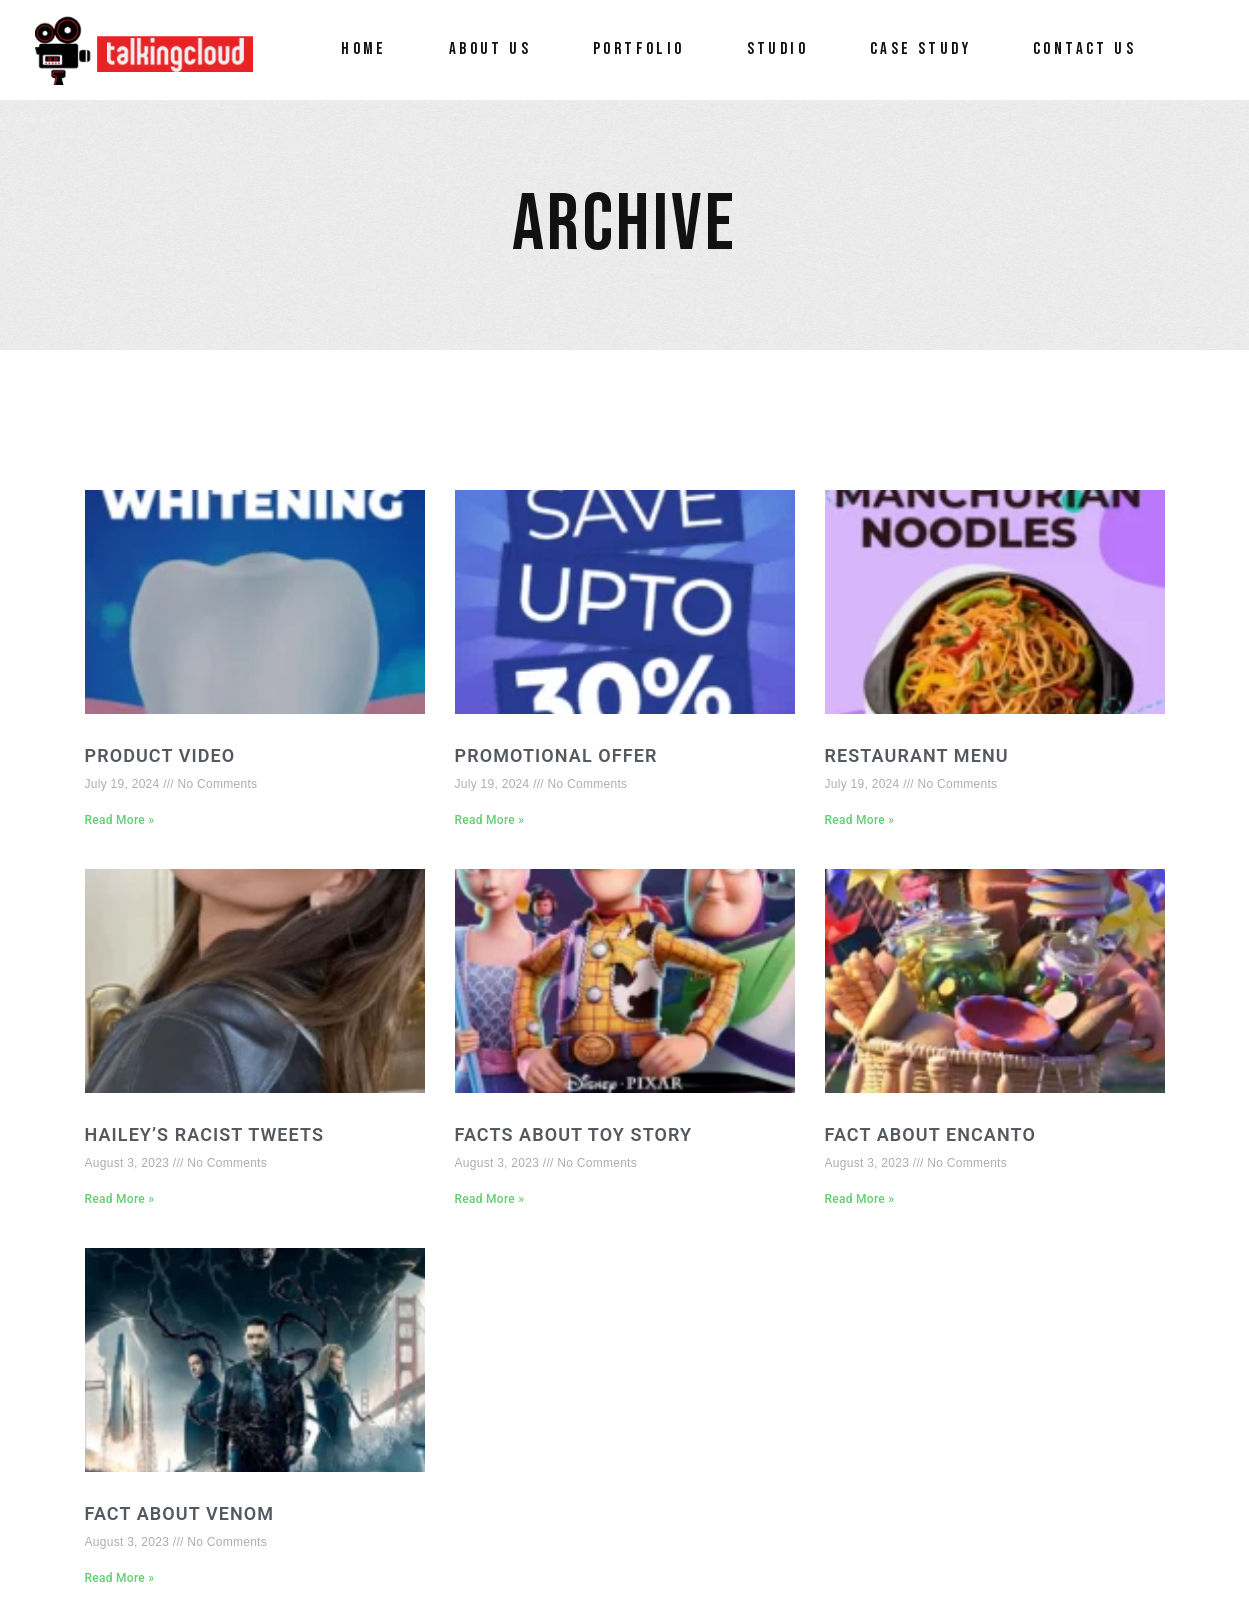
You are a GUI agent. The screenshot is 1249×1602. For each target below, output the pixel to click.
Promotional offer (556, 755)
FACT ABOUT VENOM (180, 1513)
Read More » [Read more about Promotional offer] (490, 820)
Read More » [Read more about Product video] (120, 820)
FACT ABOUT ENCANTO (930, 1134)
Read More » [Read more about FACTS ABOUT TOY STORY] (490, 1199)
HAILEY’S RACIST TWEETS (205, 1134)
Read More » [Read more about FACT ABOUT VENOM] (120, 1578)
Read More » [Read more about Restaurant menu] (860, 820)
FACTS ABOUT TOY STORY (574, 1134)
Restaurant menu (917, 755)
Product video (160, 755)
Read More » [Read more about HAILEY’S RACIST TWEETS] (120, 1199)
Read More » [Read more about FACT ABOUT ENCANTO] (860, 1199)
